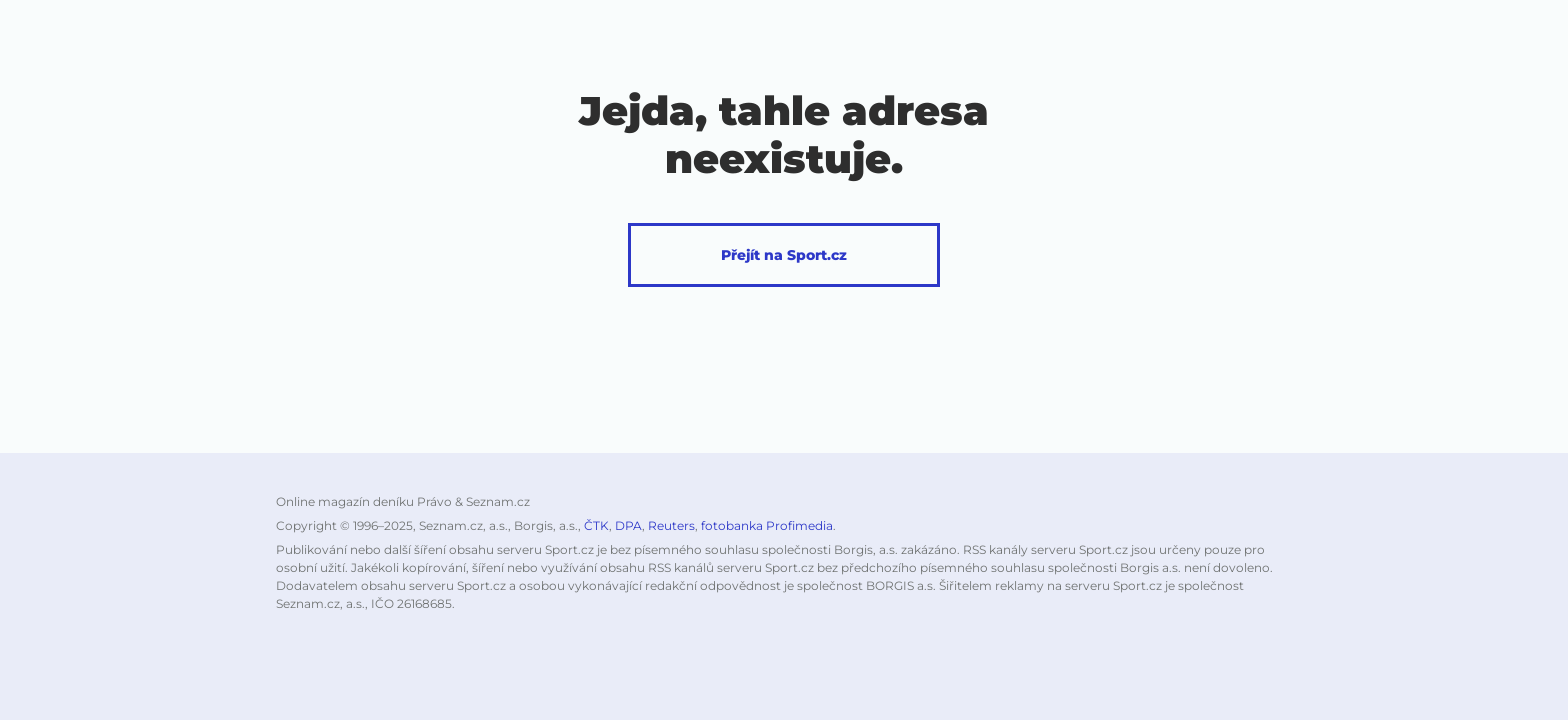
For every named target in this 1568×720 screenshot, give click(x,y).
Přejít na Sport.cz (784, 255)
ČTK (596, 525)
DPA (628, 525)
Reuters (671, 525)
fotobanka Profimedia (767, 525)
